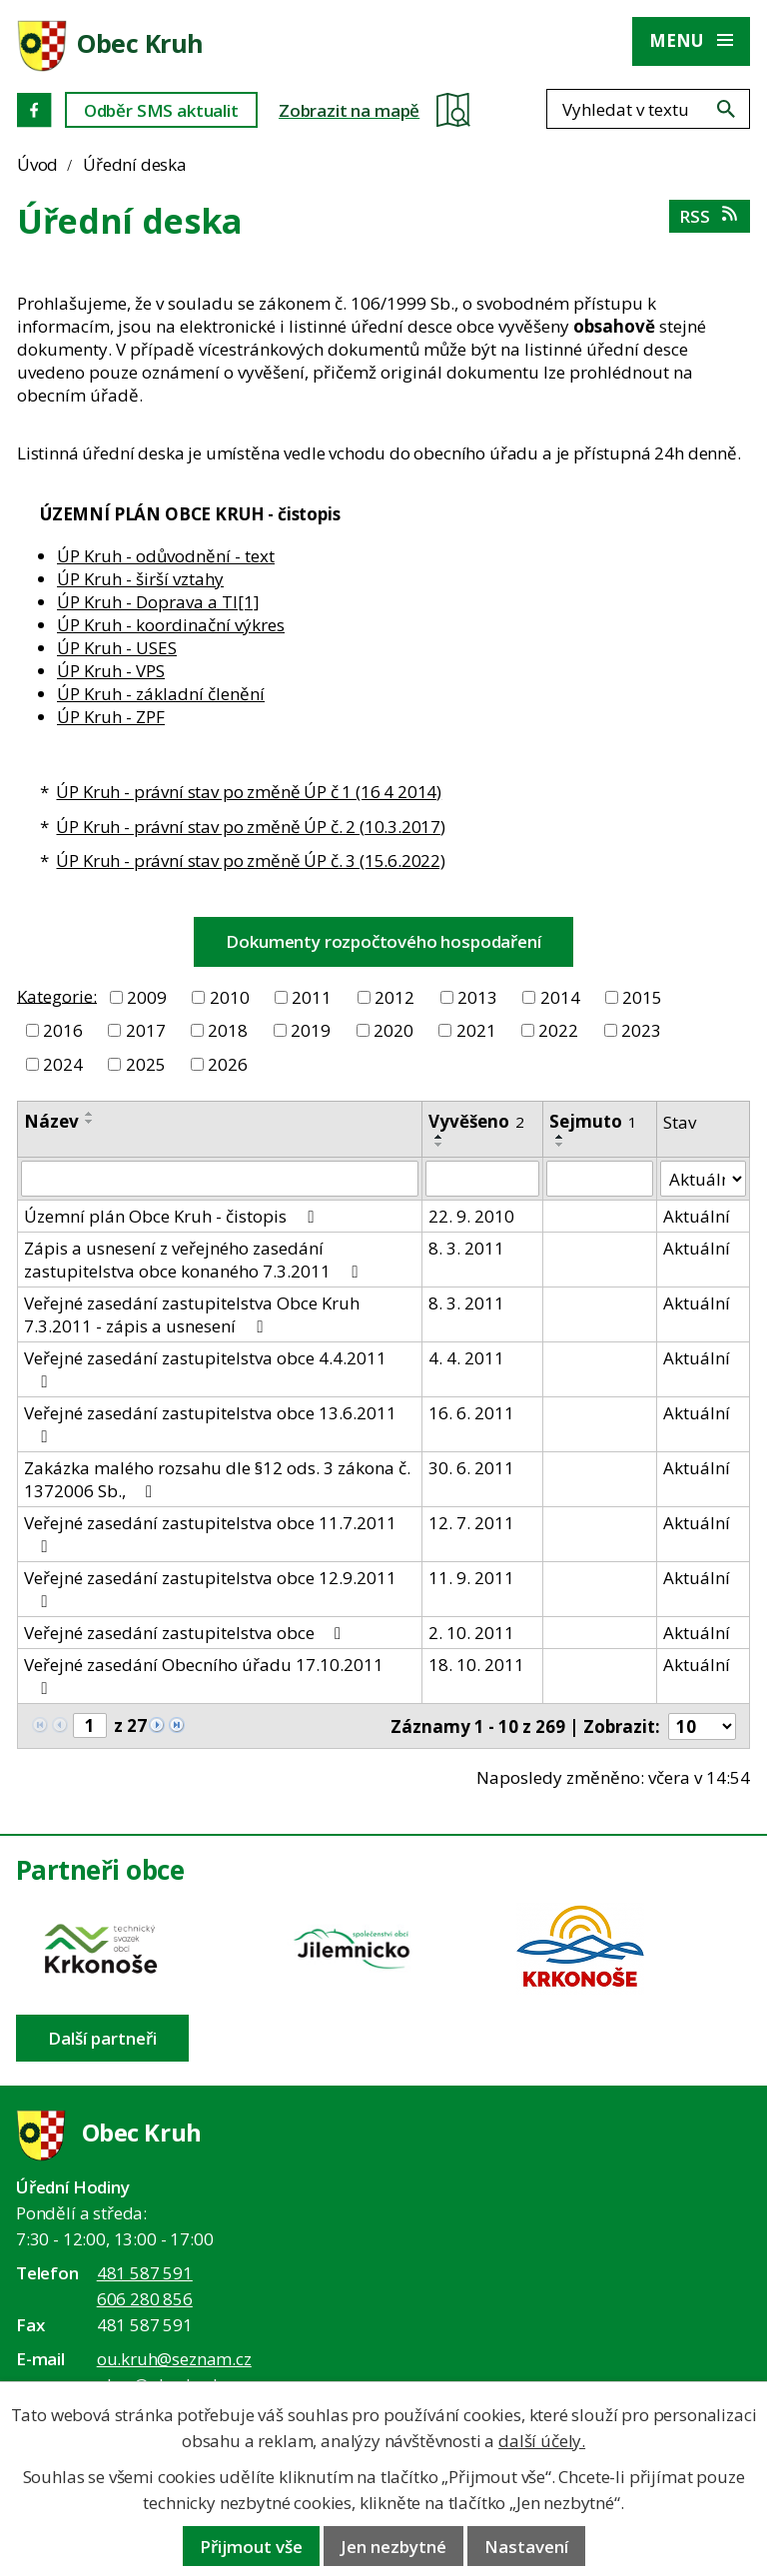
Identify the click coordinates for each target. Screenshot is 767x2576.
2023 (641, 1030)
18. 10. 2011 (476, 1664)
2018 (228, 1030)
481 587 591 (145, 2272)
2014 (560, 997)
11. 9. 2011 (471, 1577)
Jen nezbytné (393, 2546)
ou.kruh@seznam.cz (174, 2358)
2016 (63, 1030)
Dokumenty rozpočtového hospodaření (383, 941)
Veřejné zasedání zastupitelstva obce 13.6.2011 (210, 1423)
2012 (394, 997)
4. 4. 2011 (466, 1357)
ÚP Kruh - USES (117, 647)
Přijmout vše (251, 2546)
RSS (709, 216)
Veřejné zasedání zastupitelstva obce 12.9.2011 (210, 1588)
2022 (558, 1030)
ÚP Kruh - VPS (111, 670)
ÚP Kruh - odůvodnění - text (166, 555)
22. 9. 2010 (471, 1216)
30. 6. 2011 (471, 1467)
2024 (63, 1064)
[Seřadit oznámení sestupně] (90, 1122)
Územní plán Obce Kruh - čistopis (172, 1216)
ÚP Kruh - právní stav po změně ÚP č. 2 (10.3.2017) (250, 826)
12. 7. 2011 (471, 1522)
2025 (146, 1064)
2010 (230, 997)
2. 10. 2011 (471, 1632)
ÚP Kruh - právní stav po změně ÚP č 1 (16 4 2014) (248, 791)
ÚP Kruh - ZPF (111, 716)
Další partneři (102, 2038)
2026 (228, 1064)
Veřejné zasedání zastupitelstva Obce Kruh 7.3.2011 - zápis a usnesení (192, 1314)
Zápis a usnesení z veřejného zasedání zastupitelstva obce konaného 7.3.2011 (194, 1260)
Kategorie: (57, 995)
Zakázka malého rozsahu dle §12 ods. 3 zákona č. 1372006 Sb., (217, 1479)
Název (51, 1121)
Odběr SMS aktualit (161, 110)
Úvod (37, 164)
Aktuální (696, 1216)
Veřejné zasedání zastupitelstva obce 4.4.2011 (205, 1368)
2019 (311, 1030)
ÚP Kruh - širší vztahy (140, 578)
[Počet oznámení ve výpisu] (702, 1726)
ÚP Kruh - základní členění (161, 693)
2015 (642, 997)
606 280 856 (145, 2298)
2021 (476, 1030)
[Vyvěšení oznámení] (482, 1179)
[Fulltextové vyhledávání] (648, 109)
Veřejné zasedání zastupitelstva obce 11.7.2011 (210, 1533)
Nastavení (526, 2546)
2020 (393, 1030)
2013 (477, 997)
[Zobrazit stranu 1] (90, 1725)
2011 (312, 997)
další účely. (541, 2440)
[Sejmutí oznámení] (599, 1179)
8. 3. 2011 (466, 1248)
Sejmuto (593, 1121)
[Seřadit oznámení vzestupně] (90, 1114)
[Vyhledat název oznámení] (219, 1179)
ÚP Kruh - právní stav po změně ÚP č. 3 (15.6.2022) (250, 860)
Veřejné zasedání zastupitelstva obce (186, 1632)
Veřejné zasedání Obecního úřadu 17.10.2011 (204, 1675)
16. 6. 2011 (471, 1412)
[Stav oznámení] (703, 1179)
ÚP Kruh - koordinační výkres (171, 624)
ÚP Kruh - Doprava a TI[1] (158, 601)
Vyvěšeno (476, 1121)
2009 (147, 997)
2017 (146, 1030)
